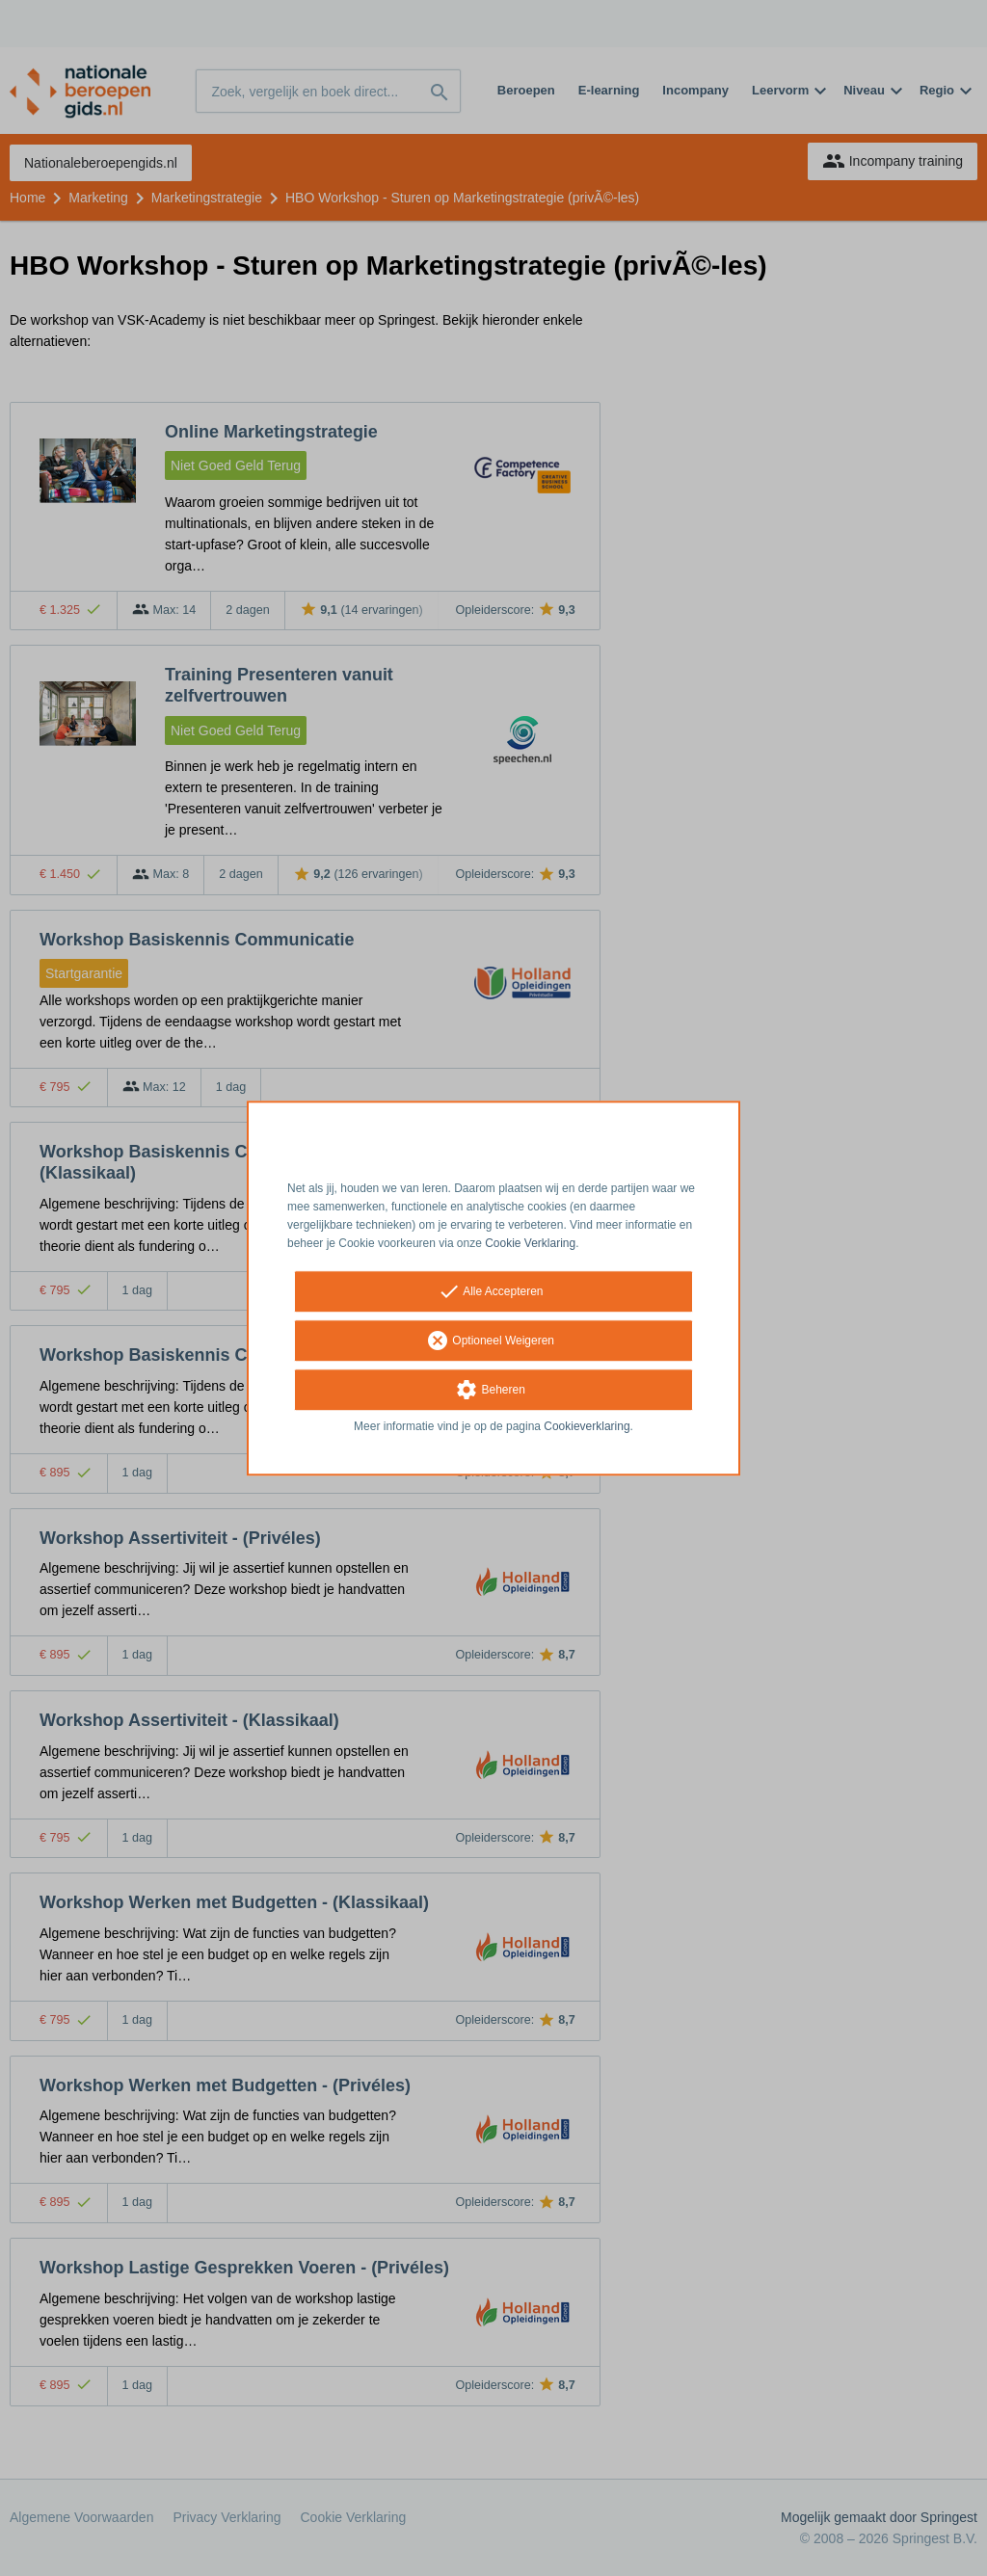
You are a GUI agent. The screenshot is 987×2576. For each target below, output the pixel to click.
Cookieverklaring (586, 1427)
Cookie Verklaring (530, 1243)
